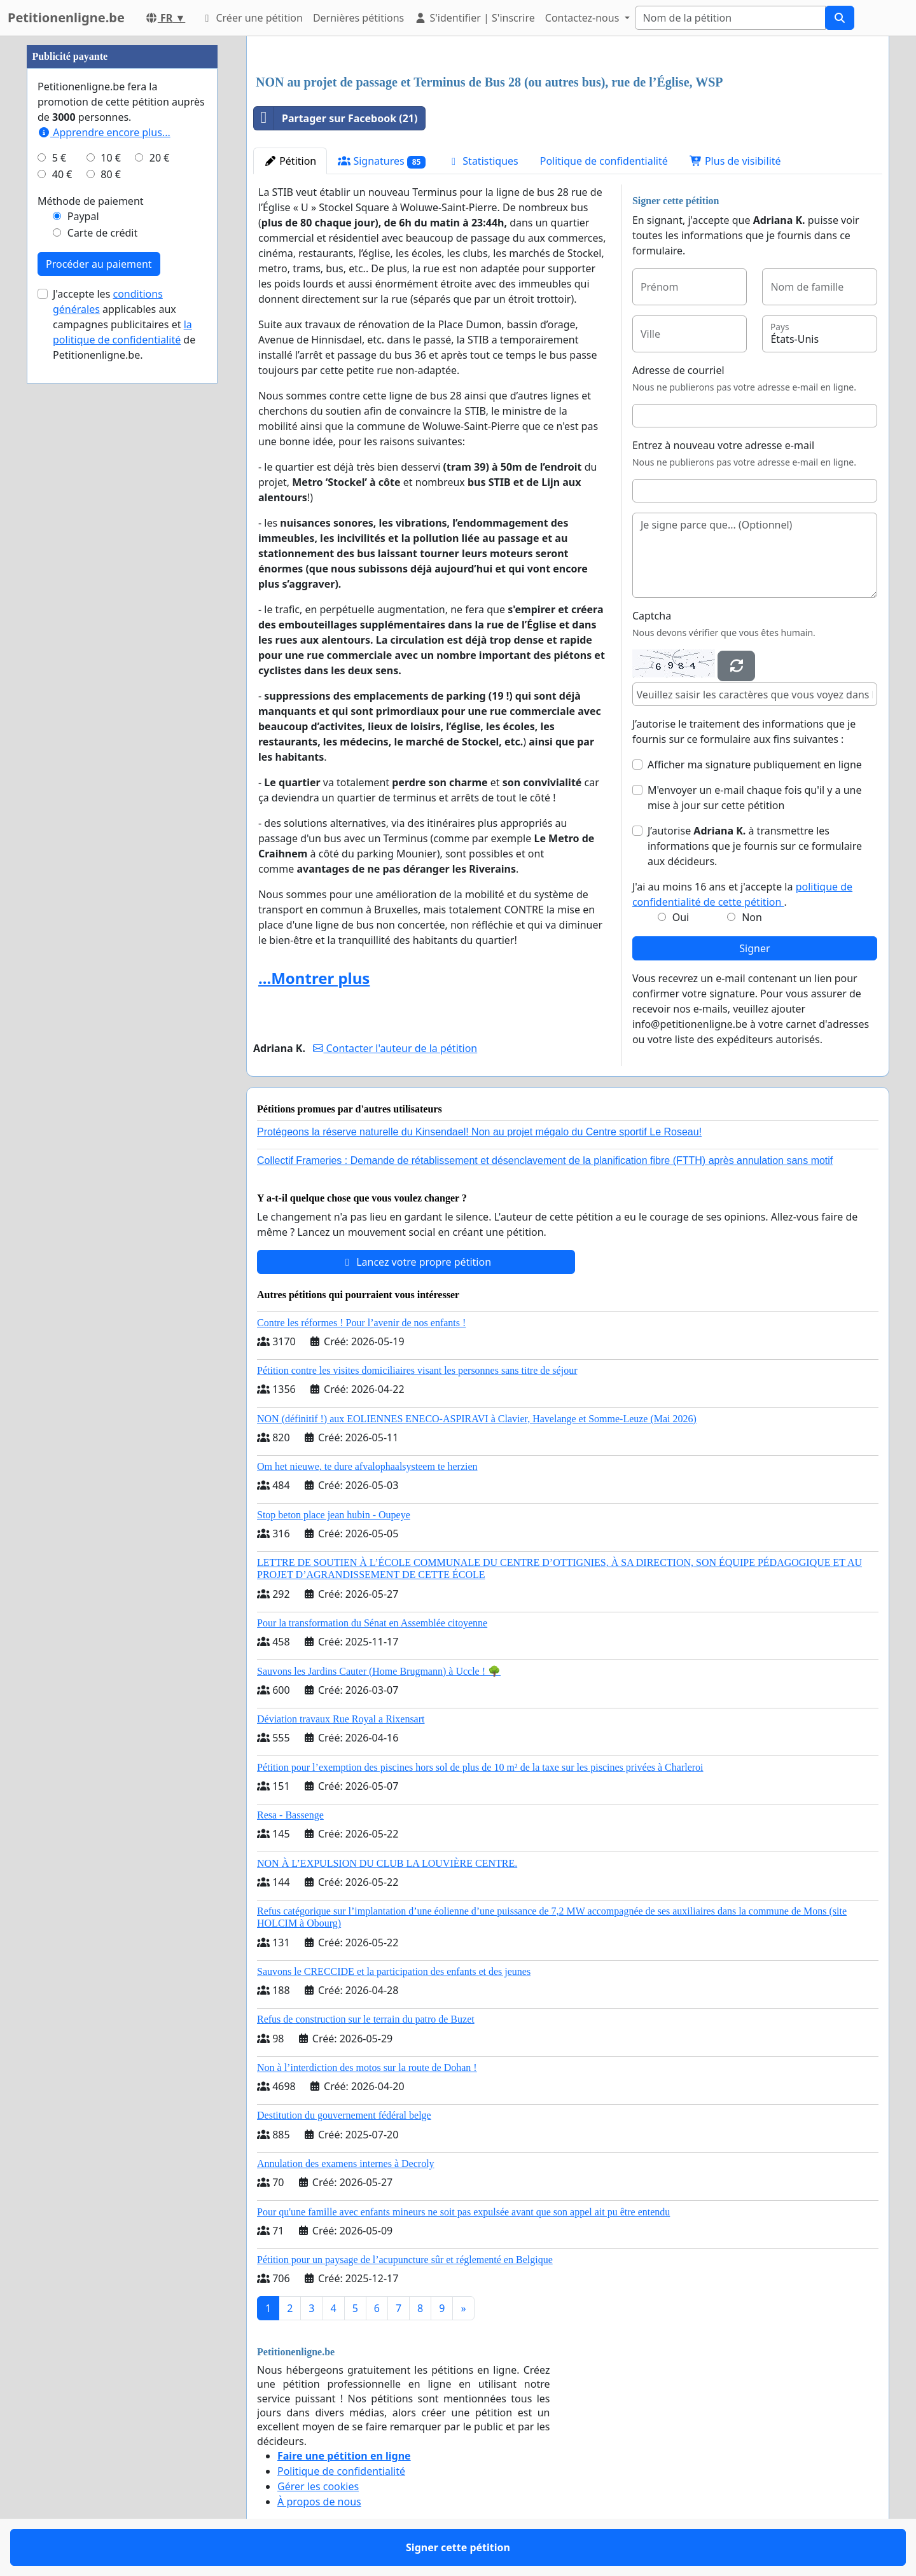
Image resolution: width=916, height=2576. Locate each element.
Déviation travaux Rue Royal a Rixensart (340, 1719)
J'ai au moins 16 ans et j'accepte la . (742, 894)
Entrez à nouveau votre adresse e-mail (723, 445)
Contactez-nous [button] (583, 18)
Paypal (83, 216)
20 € (159, 158)
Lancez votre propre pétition (416, 1262)
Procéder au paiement (99, 264)
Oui (681, 917)
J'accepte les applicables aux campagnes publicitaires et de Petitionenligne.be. (124, 324)
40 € (62, 174)
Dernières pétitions (358, 18)
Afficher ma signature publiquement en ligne (755, 765)
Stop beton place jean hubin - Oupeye (333, 1514)
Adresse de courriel (678, 370)
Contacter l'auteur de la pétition (395, 1048)
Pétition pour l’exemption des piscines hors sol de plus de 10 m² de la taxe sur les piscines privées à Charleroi (480, 1767)
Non (752, 917)
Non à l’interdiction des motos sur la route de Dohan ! (367, 2067)
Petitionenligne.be (66, 17)
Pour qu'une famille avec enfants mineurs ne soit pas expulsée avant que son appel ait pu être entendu (463, 2211)
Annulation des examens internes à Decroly (345, 2163)
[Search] (730, 18)
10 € (111, 158)
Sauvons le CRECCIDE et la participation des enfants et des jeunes (394, 1971)
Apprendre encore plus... (104, 132)
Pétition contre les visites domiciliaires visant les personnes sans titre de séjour (417, 1370)
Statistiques (482, 161)
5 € (59, 158)
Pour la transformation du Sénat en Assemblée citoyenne (372, 1622)
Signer (754, 948)
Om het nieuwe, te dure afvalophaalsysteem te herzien (367, 1466)
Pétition (290, 161)
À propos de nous (319, 2502)
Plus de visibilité (735, 161)
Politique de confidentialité (604, 161)
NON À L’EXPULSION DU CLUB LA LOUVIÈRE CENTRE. (387, 1863)
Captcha (651, 616)
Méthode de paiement (91, 201)
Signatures (382, 161)
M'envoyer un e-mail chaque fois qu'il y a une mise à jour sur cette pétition (755, 797)
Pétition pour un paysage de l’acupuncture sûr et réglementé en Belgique (405, 2259)
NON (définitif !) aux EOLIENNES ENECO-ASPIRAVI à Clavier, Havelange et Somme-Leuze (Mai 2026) (477, 1418)
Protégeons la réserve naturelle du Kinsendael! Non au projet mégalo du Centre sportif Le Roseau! (479, 1131)
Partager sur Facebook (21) (335, 118)
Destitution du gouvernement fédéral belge (344, 2115)
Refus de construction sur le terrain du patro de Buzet (366, 2019)
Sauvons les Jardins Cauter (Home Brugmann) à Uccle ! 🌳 (379, 1671)
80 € (111, 174)
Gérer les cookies (318, 2486)
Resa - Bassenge (290, 1815)
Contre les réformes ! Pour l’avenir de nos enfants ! (361, 1322)
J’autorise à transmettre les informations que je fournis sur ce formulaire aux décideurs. (755, 846)
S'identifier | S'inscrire (474, 18)
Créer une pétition (251, 18)
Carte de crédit (102, 233)
